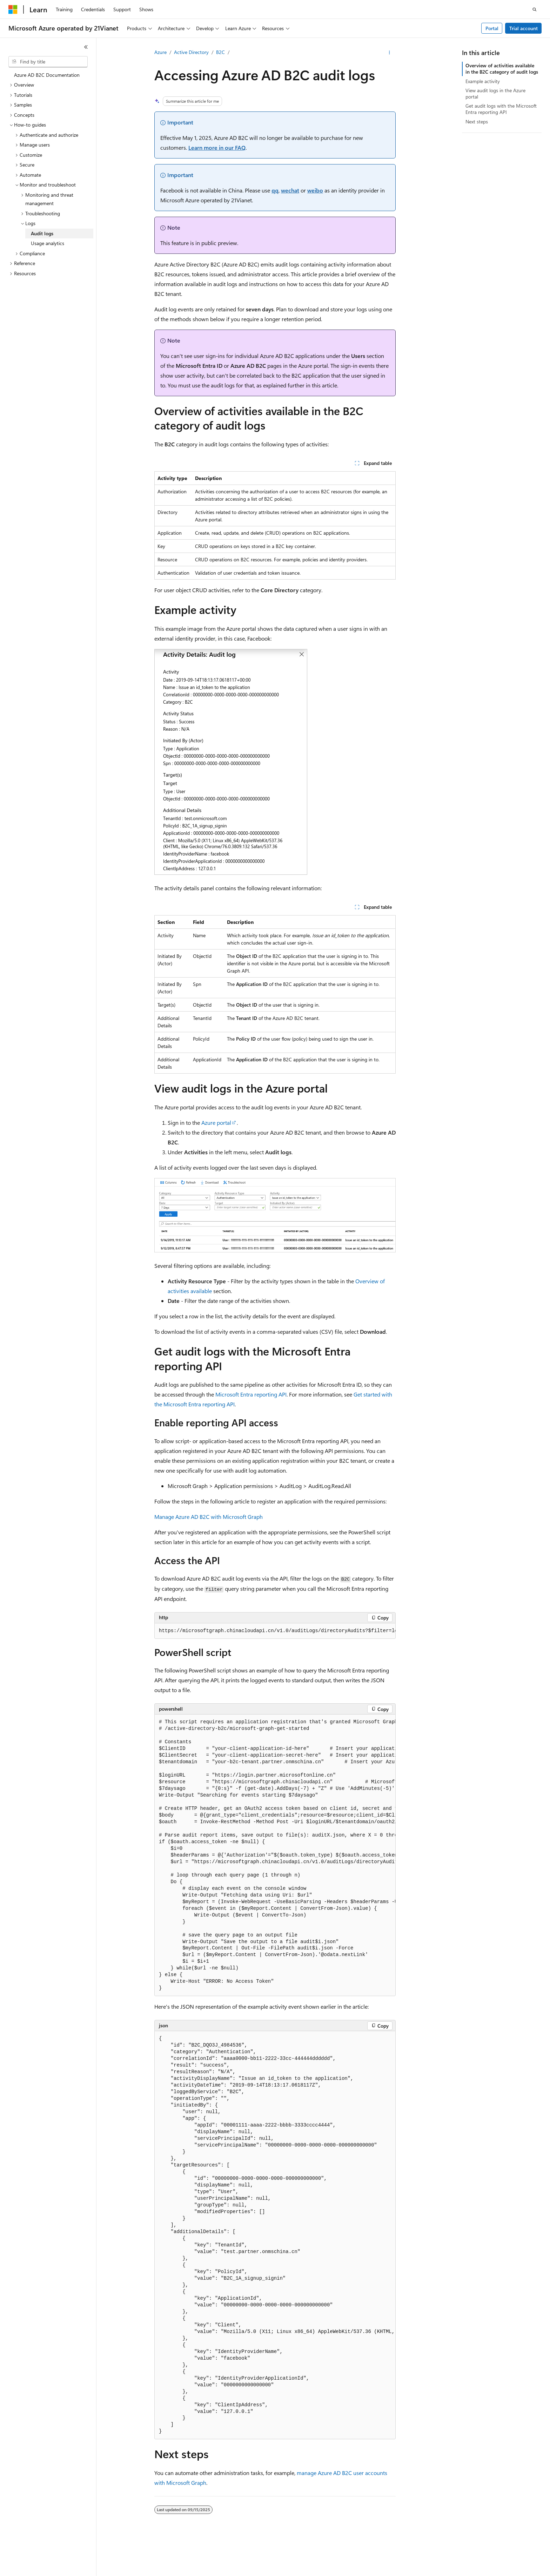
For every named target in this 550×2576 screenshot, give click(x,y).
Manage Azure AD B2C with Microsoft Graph (208, 1516)
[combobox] (48, 61)
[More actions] (389, 52)
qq (275, 190)
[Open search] (535, 9)
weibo (315, 190)
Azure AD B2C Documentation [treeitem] (47, 75)
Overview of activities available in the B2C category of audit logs (501, 68)
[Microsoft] (13, 9)
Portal (491, 28)
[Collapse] (86, 47)
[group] (275, 1631)
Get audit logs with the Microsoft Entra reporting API (501, 108)
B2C (220, 52)
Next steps (476, 121)
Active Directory (191, 52)
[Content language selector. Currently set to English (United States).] (40, 2564)
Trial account (523, 28)
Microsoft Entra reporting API (251, 1394)
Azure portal (216, 1122)
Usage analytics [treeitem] (47, 243)
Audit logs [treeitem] (42, 233)
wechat (290, 190)
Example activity (482, 81)
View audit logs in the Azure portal (495, 93)
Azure (160, 52)
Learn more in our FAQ (217, 147)
